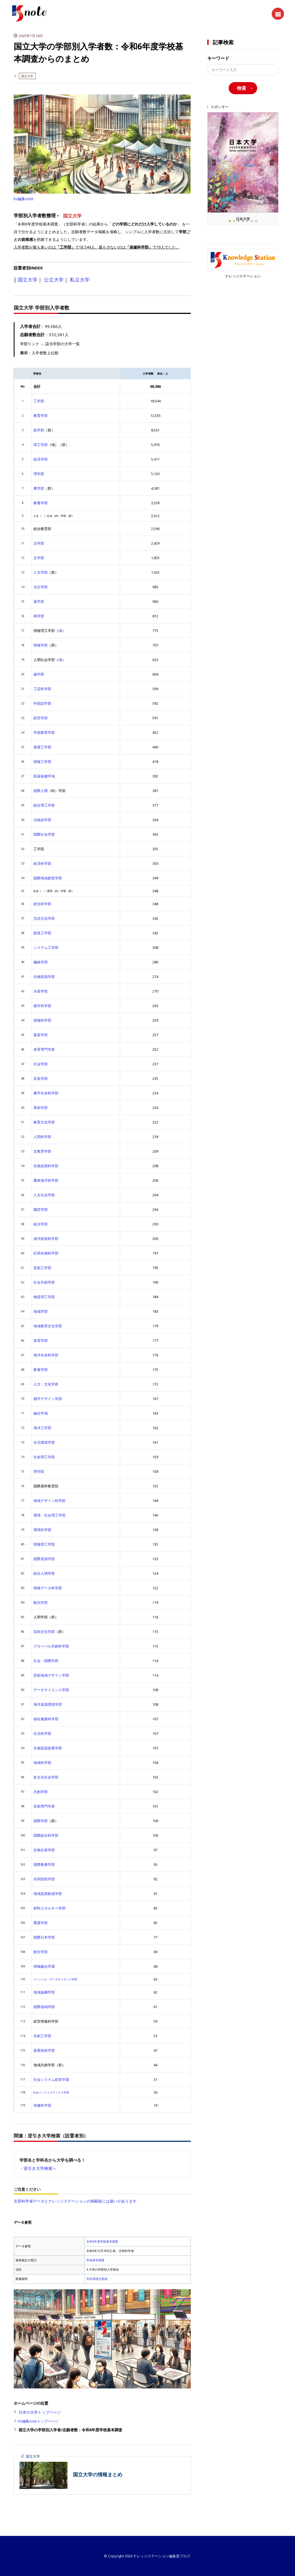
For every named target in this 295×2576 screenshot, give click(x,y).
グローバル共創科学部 (51, 1646)
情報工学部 (42, 761)
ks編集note (23, 198)
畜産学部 (40, 1034)
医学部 (38, 430)
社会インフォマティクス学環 (51, 2092)
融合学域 (40, 1413)
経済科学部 (42, 863)
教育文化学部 (44, 1122)
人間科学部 (42, 1136)
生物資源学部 (44, 976)
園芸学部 (40, 1209)
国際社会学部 (44, 834)
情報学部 (40, 645)
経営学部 (40, 717)
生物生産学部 (44, 1849)
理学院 (38, 1471)
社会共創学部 (44, 1282)
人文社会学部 (44, 1194)
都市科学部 (42, 1005)
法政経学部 (42, 819)
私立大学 (80, 279)
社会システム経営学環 (51, 2079)
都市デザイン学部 (47, 1398)
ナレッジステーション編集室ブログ (161, 2555)
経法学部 (40, 1224)
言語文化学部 (44, 918)
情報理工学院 (44, 1544)
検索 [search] (241, 88)
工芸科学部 (42, 688)
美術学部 (40, 1107)
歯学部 (38, 674)
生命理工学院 (44, 1456)
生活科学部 (42, 1733)
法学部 (38, 543)
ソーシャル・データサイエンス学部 (55, 1979)
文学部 (38, 557)
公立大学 (54, 279)
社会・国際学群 (45, 1660)
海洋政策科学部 (45, 1238)
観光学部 (40, 1602)
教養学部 (40, 502)
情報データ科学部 (47, 1587)
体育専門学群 (44, 1049)
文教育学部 (42, 1151)
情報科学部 (42, 1020)
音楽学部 (40, 1078)
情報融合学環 (44, 1966)
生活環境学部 (44, 1442)
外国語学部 (42, 703)
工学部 (38, 400)
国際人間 (40, 790)
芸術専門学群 (44, 1806)
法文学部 (40, 586)
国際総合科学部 (45, 1835)
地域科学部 (42, 1762)
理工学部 (40, 444)
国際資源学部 (44, 1558)
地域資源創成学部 (47, 1893)
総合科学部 (42, 903)
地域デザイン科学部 (49, 1500)
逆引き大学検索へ (40, 2168)
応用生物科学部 (45, 1253)
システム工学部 (45, 947)
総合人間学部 (44, 1573)
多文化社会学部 (45, 1777)
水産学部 (40, 991)
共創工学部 (42, 2035)
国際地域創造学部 (47, 878)
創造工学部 (42, 932)
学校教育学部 (44, 732)
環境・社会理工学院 (49, 1515)
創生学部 (40, 1951)
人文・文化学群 (45, 1384)
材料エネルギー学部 (49, 1908)
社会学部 (40, 1063)
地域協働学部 (44, 1992)
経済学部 (40, 459)
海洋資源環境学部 (47, 1704)
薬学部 (38, 601)
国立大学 (27, 76)
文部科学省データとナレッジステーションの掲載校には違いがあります (75, 2201)
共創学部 (40, 1791)
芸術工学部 (42, 1267)
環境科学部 (42, 1529)
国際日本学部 (44, 1937)
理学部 (38, 473)
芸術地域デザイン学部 (51, 1675)
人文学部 (40, 572)
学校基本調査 (95, 2260)
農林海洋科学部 (45, 1180)
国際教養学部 (44, 1864)
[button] (272, 163)
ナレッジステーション (243, 276)
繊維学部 (40, 962)
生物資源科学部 (45, 1165)
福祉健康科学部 (45, 1718)
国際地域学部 (44, 2006)
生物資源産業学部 (47, 1748)
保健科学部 (42, 2105)
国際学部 (40, 1820)
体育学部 (40, 1340)
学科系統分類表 (96, 2279)
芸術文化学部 (44, 1631)
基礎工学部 (42, 747)
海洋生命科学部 (45, 1355)
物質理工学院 (44, 1296)
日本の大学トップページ (40, 2412)
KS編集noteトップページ (38, 2421)
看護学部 (40, 1922)
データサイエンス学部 (51, 1689)
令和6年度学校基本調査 (102, 2241)
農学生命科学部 (45, 1093)
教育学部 (40, 415)
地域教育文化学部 (47, 1325)
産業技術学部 (44, 2050)
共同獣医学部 (44, 1879)
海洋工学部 (42, 1427)
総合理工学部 (44, 805)
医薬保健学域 (44, 776)
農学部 (38, 488)
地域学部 (40, 1311)
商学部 (38, 616)
